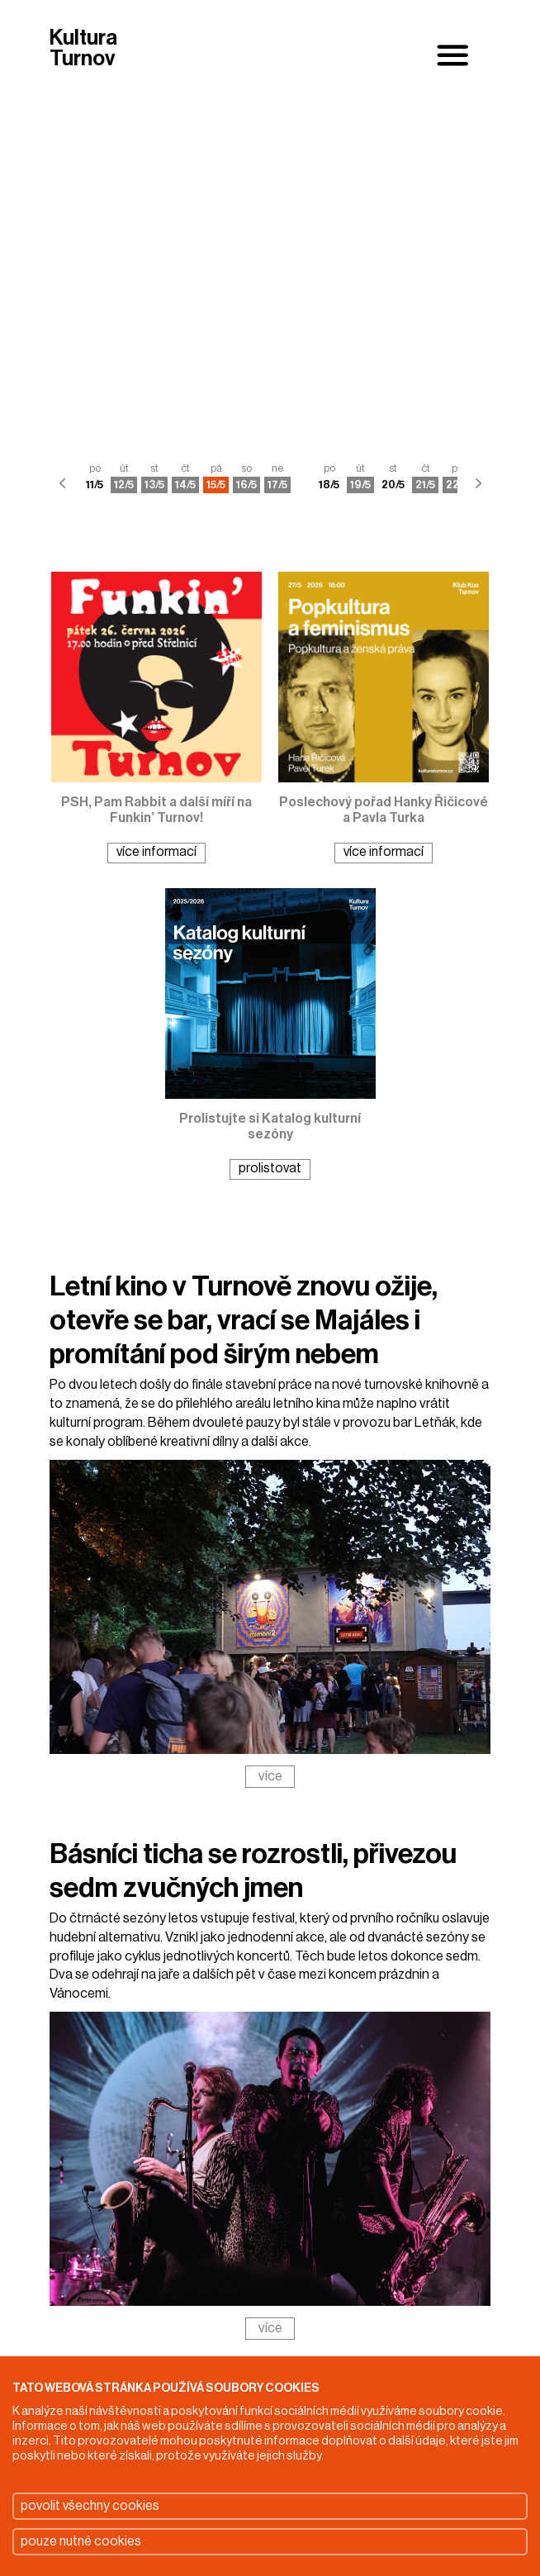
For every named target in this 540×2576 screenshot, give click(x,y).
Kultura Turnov (83, 49)
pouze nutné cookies (81, 2541)
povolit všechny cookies (90, 2505)
